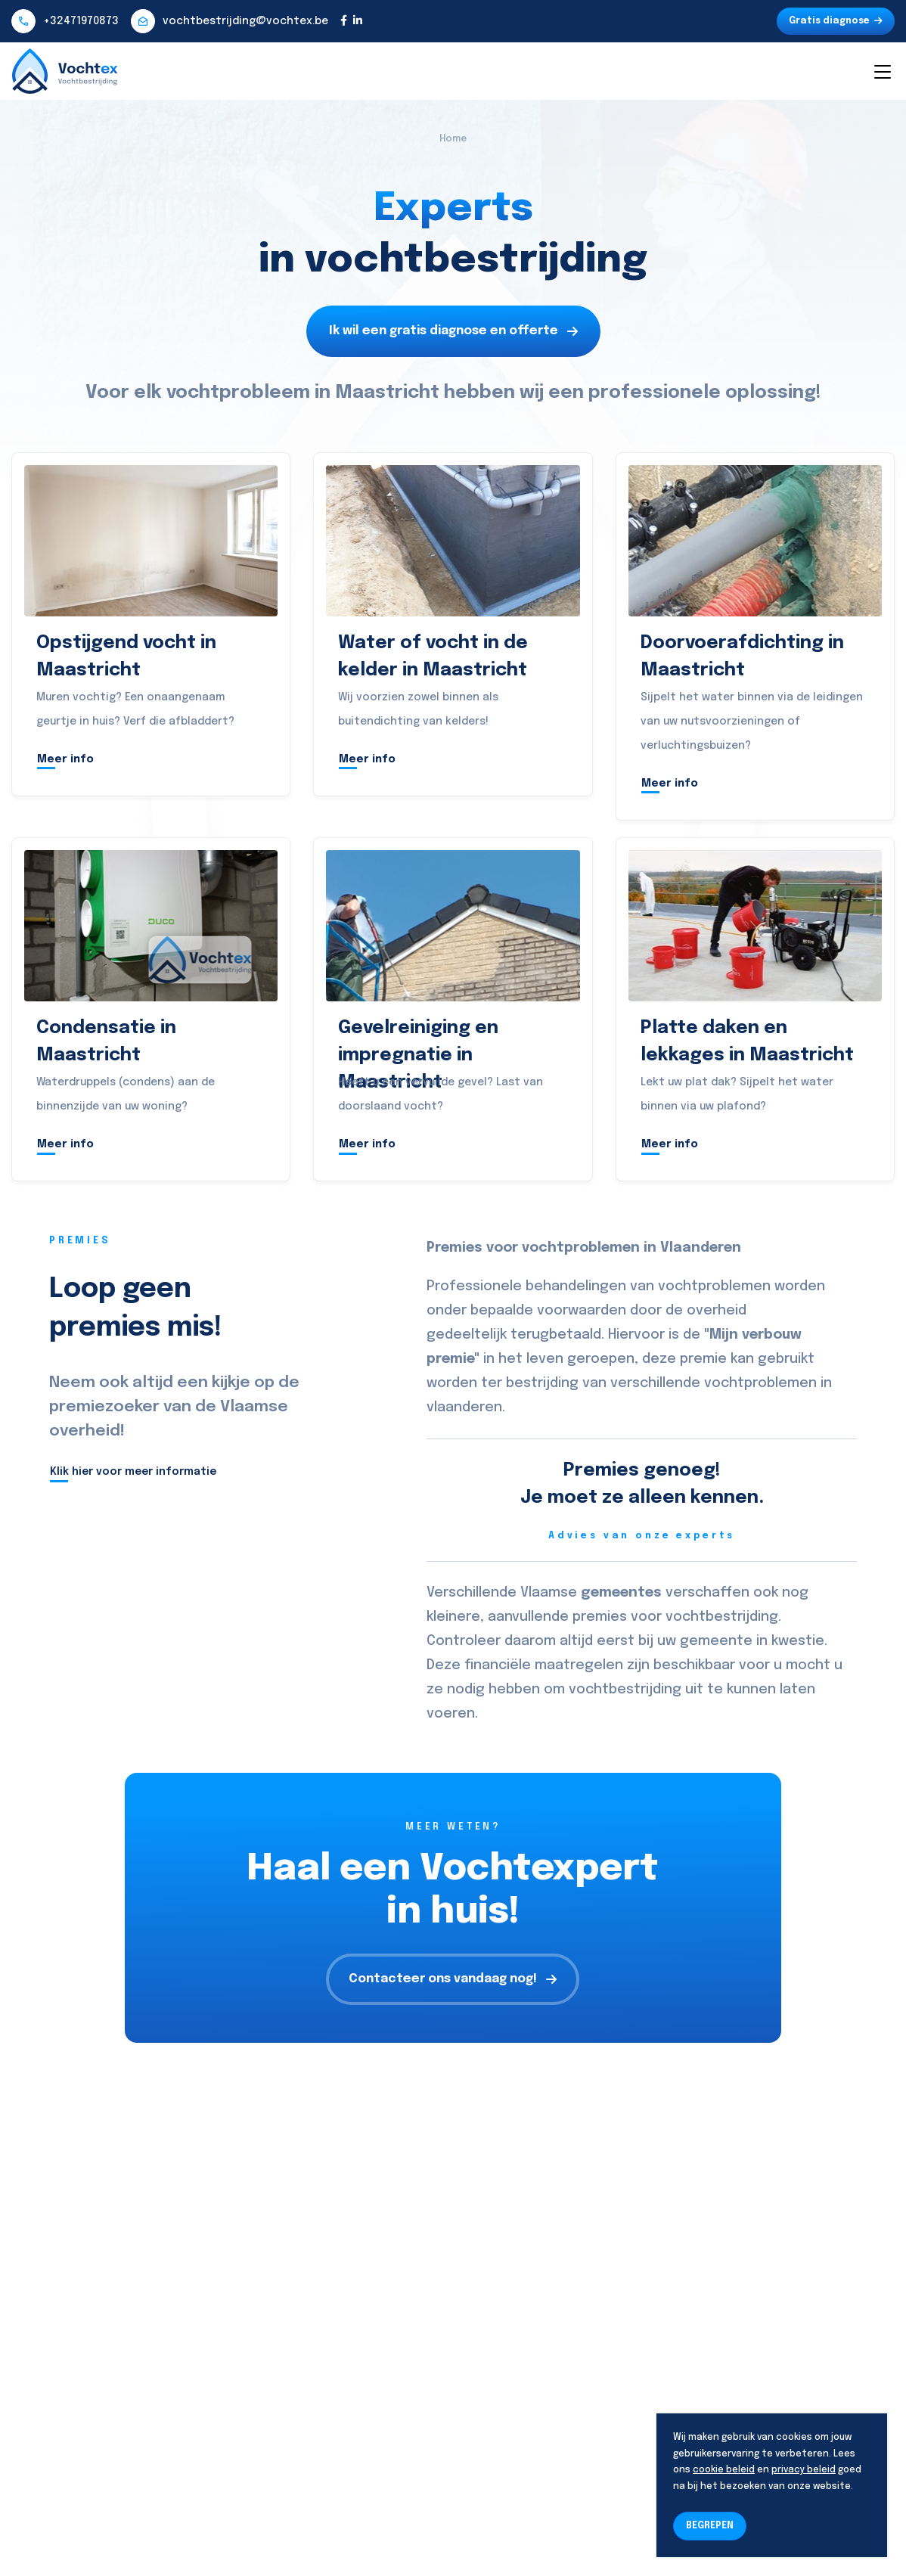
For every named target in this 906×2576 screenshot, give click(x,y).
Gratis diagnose (836, 21)
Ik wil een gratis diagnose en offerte (453, 330)
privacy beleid (803, 2470)
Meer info (65, 759)
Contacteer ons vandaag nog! (453, 1978)
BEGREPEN (710, 2526)
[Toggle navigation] (882, 71)
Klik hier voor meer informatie (133, 1471)
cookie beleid (724, 2470)
